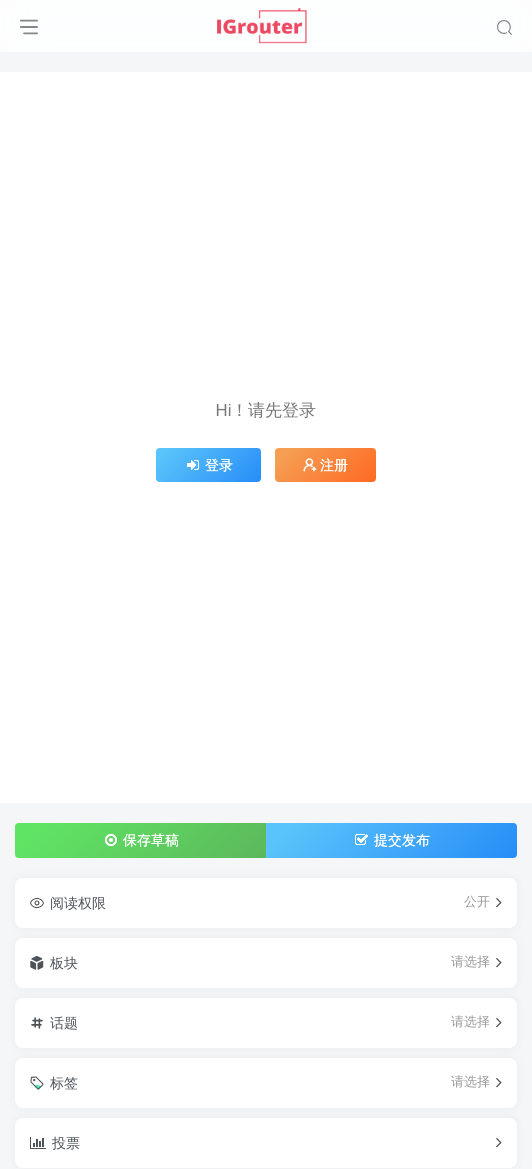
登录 (209, 465)
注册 (326, 465)
